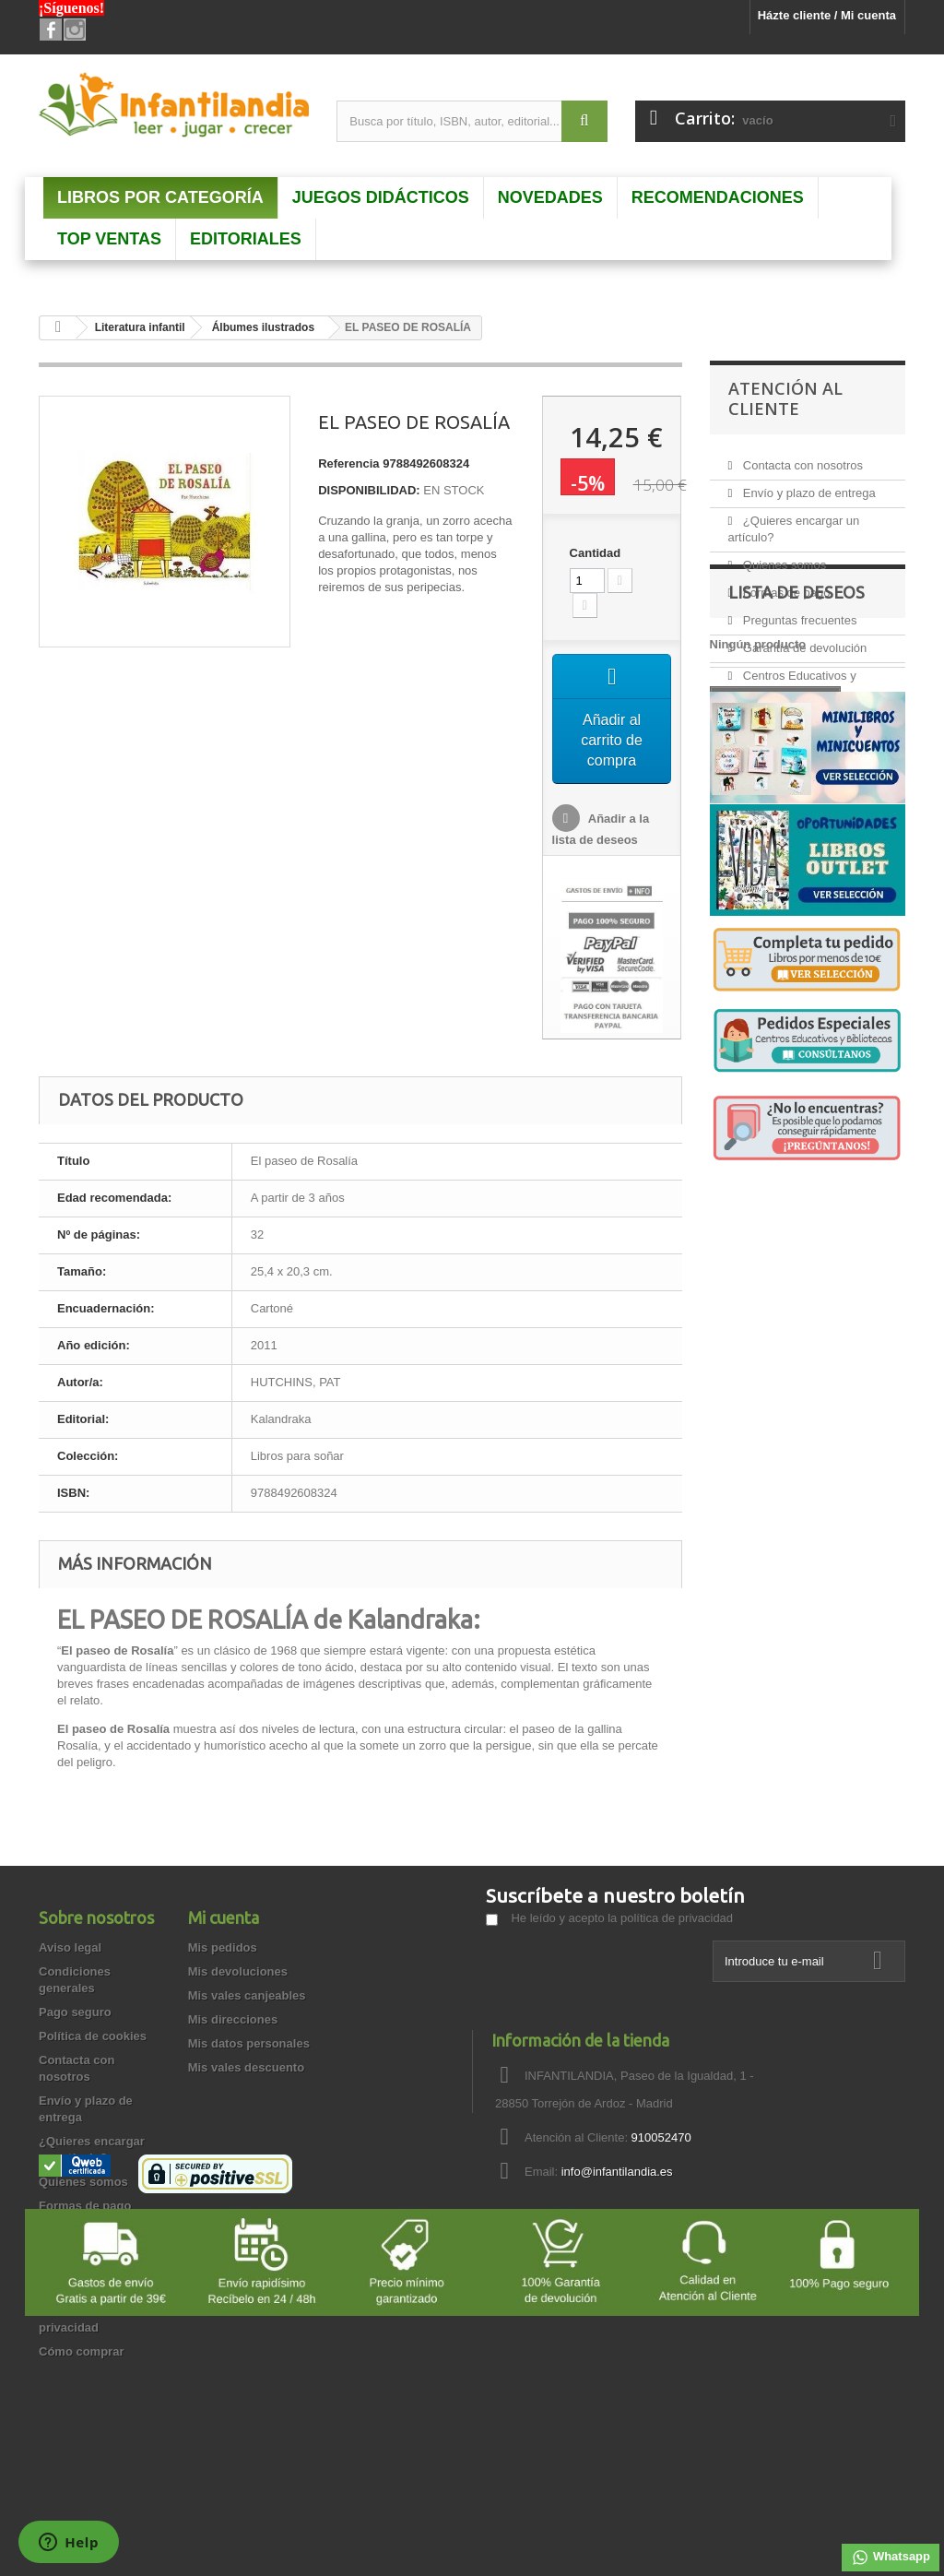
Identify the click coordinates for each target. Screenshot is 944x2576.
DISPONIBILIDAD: (369, 490)
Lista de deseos (796, 754)
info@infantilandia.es (617, 2171)
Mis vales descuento (246, 2067)
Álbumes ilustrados (263, 327)
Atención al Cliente (785, 398)
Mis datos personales (249, 2043)
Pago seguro (75, 2012)
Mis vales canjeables (247, 1995)
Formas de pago (784, 585)
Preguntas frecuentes (797, 613)
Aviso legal (70, 1947)
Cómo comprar (81, 2351)
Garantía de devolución (803, 640)
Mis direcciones (233, 2019)
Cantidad (595, 553)
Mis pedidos (222, 1947)
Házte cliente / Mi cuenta (827, 15)
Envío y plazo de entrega (807, 486)
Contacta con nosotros (801, 458)
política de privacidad (676, 1918)
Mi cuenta (223, 1917)
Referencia (348, 463)
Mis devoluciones (238, 1971)
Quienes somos (782, 557)
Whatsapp (890, 2557)
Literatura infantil (140, 327)
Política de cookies (93, 2036)
